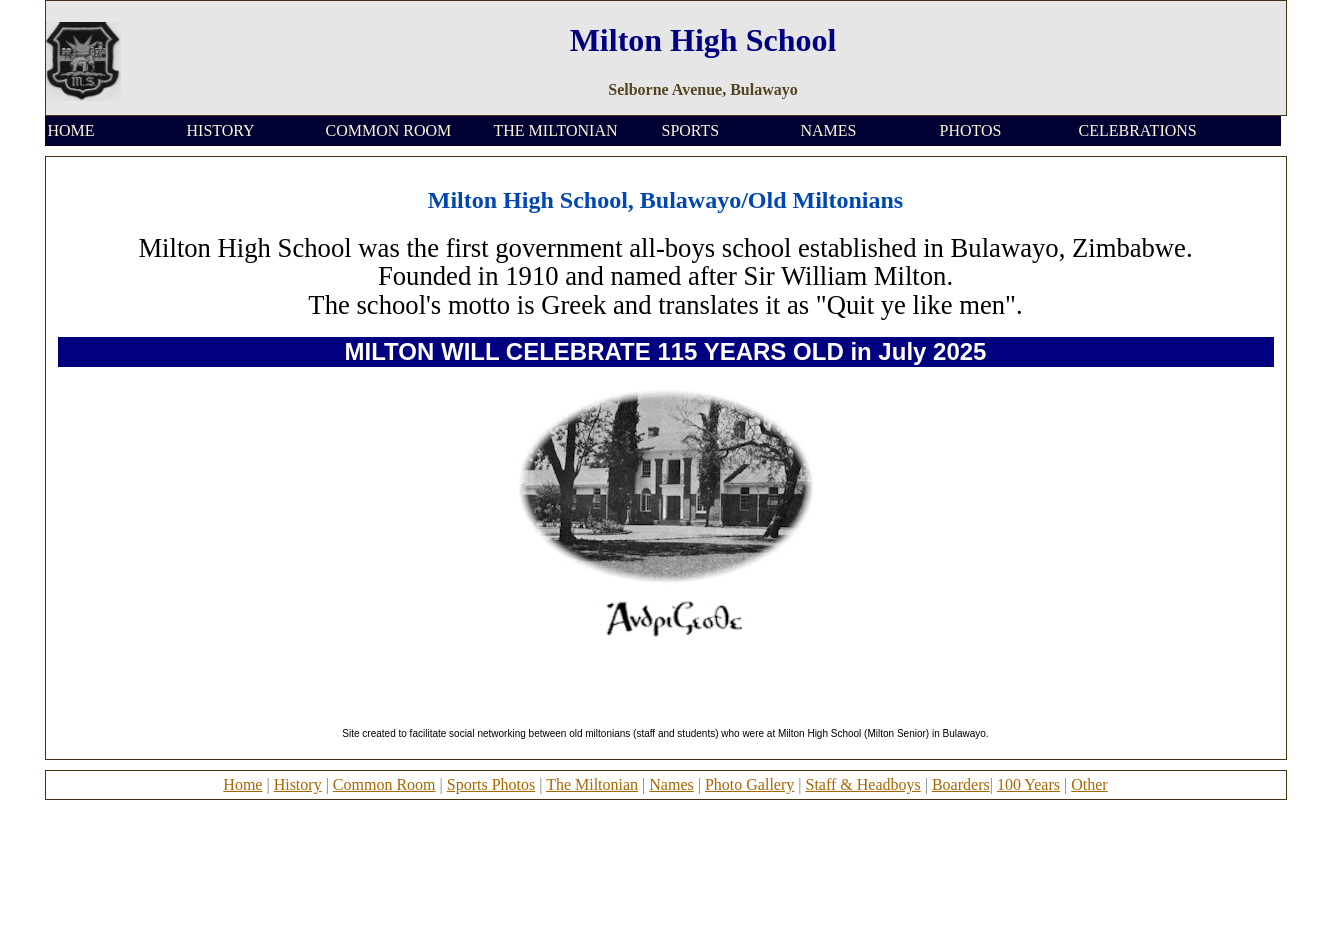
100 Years (1028, 784)
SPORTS (691, 130)
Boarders (961, 784)
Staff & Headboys (862, 784)
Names (671, 784)
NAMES (829, 130)
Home (242, 784)
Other (1089, 784)
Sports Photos (491, 784)
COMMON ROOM (389, 130)
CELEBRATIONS (1138, 130)
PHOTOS (971, 130)
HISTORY (221, 130)
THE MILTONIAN (556, 130)
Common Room (384, 784)
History (298, 784)
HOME (71, 130)
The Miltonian (592, 784)
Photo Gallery (749, 784)
